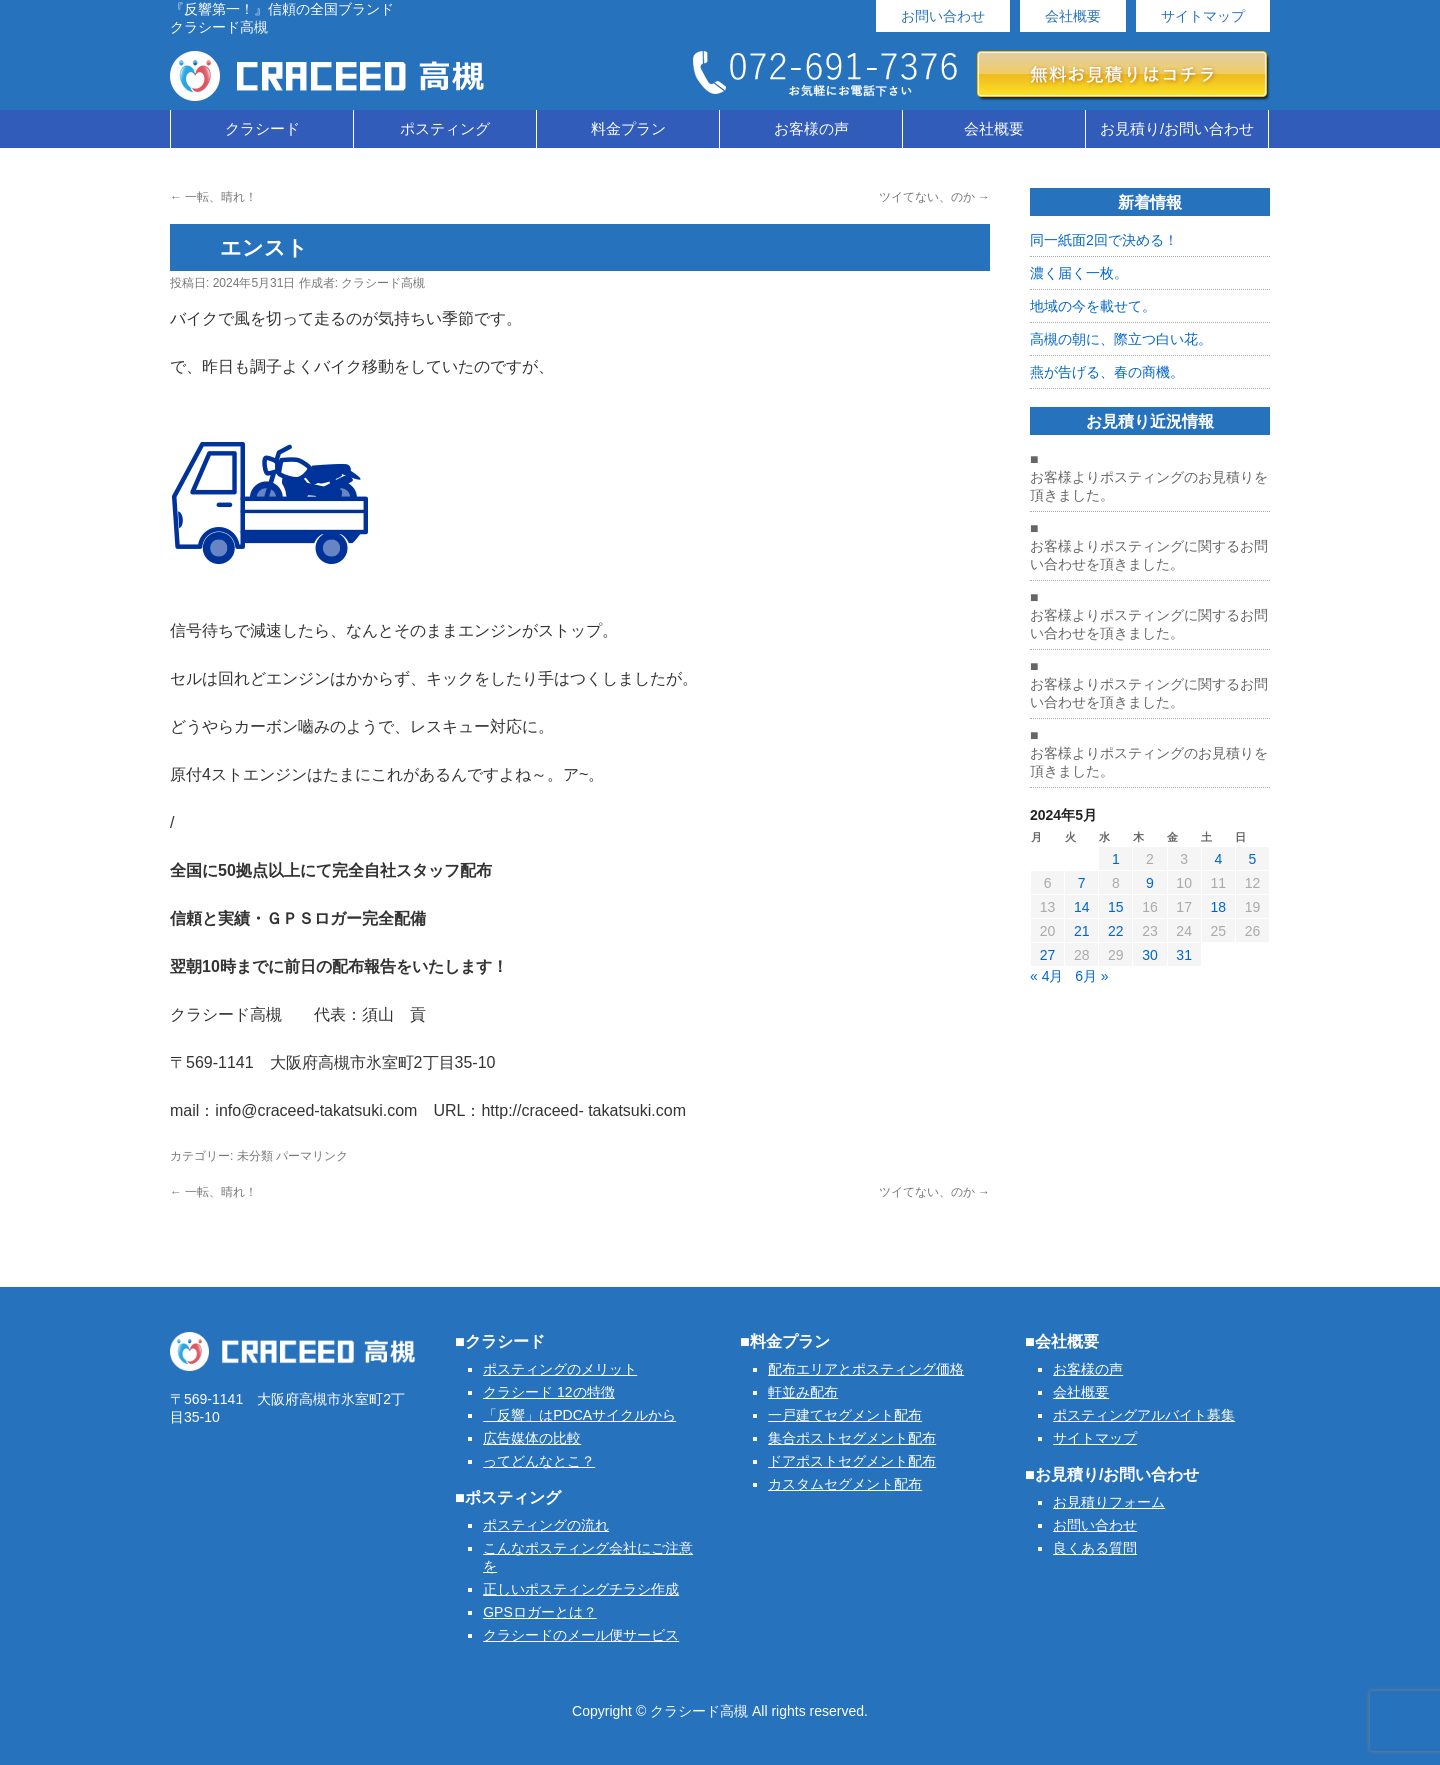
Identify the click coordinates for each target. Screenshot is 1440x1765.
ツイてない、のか (934, 197)
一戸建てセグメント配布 (845, 1415)
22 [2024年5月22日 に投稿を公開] (1116, 931)
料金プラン (628, 128)
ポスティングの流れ (546, 1525)
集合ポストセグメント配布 (852, 1438)
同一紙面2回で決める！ (1104, 240)
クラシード (262, 128)
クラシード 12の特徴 (548, 1392)
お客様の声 (811, 128)
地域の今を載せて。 (1093, 306)
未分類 (255, 1156)
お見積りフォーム (1109, 1502)
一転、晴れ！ (213, 197)
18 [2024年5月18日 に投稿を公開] (1218, 907)
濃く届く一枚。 (1079, 273)
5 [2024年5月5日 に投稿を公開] (1253, 859)
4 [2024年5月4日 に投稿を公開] (1218, 859)
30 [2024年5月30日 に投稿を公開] (1150, 955)
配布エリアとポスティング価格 (866, 1369)
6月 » (1091, 976)
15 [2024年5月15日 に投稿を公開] (1116, 907)
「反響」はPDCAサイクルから (579, 1415)
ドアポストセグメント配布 (852, 1461)
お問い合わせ (943, 16)
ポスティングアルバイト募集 (1144, 1415)
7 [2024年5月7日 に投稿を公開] (1082, 883)
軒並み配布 (803, 1392)
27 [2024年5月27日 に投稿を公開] (1048, 955)
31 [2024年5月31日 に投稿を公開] (1184, 955)
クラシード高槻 (383, 283)
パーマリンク (312, 1156)
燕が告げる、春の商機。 (1107, 372)
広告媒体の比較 (532, 1438)
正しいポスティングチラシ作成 (581, 1589)
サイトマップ (1203, 16)
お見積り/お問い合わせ (1177, 128)
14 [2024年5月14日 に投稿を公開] (1082, 907)
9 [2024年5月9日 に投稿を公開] (1150, 883)
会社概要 (1073, 16)
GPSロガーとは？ (540, 1612)
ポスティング (445, 128)
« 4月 (1046, 976)
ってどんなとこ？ (539, 1461)
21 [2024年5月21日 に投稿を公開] (1082, 931)
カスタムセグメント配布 (845, 1484)
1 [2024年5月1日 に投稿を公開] (1116, 859)
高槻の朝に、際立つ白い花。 (1121, 339)
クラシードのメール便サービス (581, 1635)
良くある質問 (1095, 1548)
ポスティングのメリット (560, 1369)
